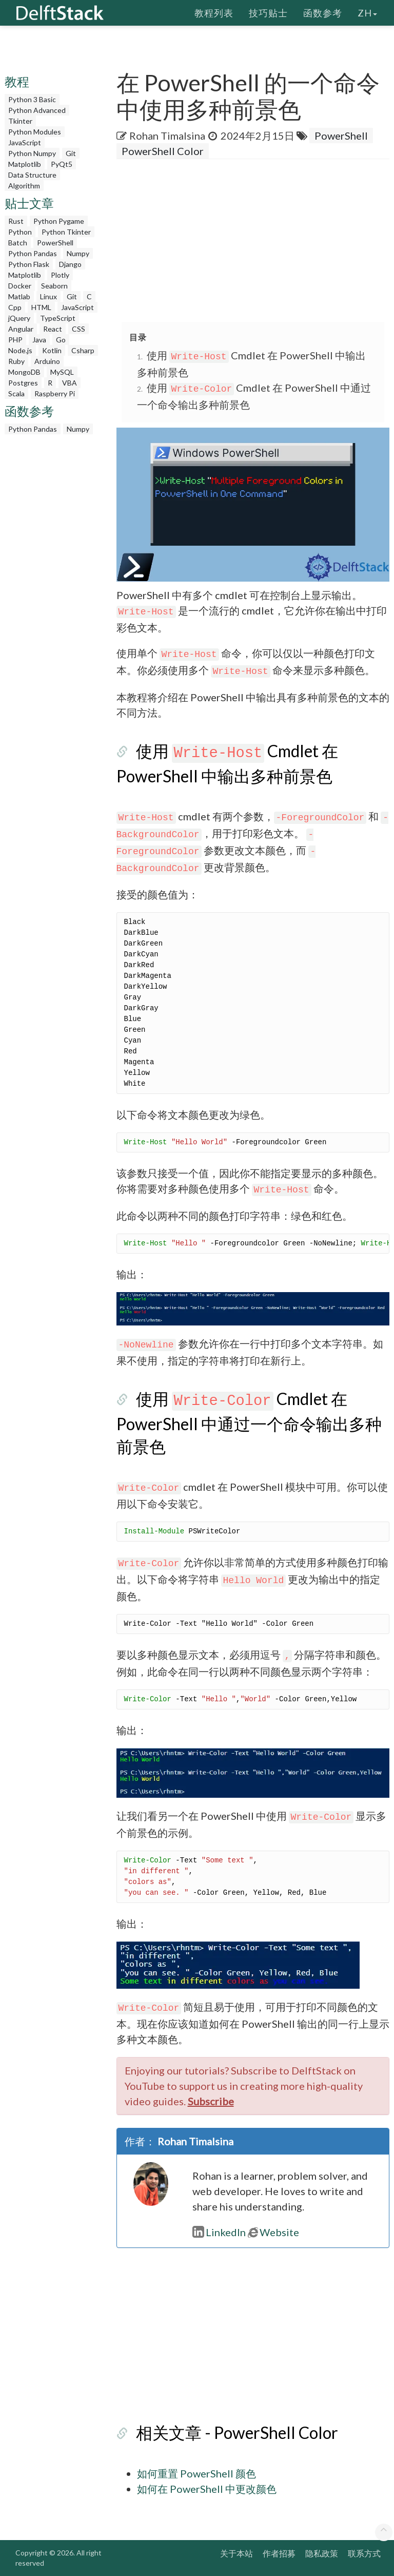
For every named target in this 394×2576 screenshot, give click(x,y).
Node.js (20, 350)
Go (61, 339)
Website (273, 2232)
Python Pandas (32, 253)
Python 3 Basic (32, 99)
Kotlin (52, 350)
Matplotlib (24, 164)
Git (71, 153)
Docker (19, 285)
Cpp (15, 307)
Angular (20, 328)
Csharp (82, 350)
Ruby (16, 361)
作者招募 (279, 2553)
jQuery (19, 318)
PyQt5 (61, 164)
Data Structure (32, 174)
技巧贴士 (268, 12)
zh (367, 12)
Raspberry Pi (54, 393)
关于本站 (236, 2553)
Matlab (19, 296)
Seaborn (54, 285)
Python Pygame (58, 221)
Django (70, 264)
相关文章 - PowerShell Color (237, 2433)
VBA (69, 382)
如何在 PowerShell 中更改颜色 (207, 2489)
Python (20, 231)
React (52, 328)
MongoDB (24, 372)
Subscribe (211, 2101)
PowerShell (55, 242)
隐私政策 (321, 2553)
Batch (17, 242)
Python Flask (28, 264)
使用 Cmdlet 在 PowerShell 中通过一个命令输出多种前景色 (249, 1422)
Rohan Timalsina (167, 135)
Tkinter (20, 121)
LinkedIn (219, 2232)
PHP (15, 339)
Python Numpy (32, 153)
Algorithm (24, 185)
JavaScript (24, 142)
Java (39, 339)
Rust (16, 221)
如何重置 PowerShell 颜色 (196, 2473)
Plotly (60, 275)
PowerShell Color (163, 151)
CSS (78, 328)
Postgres (23, 382)
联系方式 (364, 2553)
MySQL (62, 372)
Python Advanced (37, 110)
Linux (48, 296)
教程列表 (213, 12)
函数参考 (322, 12)
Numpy (78, 253)
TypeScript (57, 318)
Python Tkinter (66, 231)
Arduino (47, 361)
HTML (41, 307)
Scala (16, 393)
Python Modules (34, 131)
